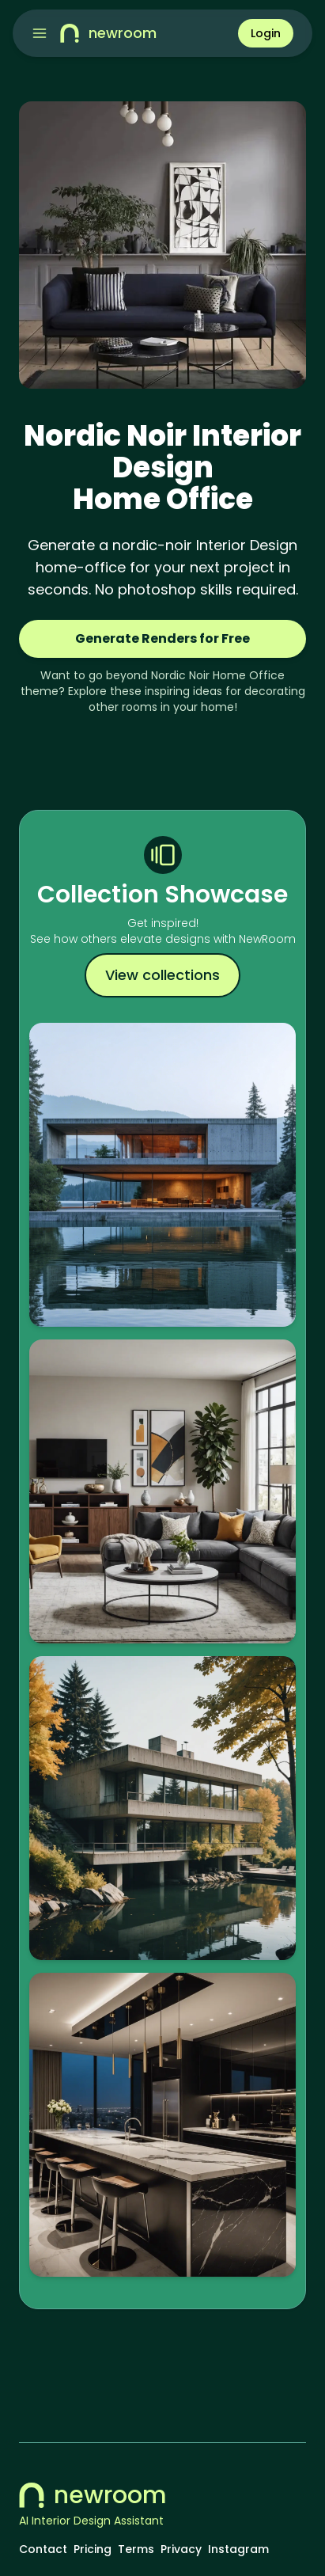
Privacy (181, 2549)
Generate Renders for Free (162, 638)
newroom (93, 2495)
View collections (162, 975)
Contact (43, 2549)
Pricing (92, 2549)
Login (266, 33)
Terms (136, 2549)
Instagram (238, 2549)
